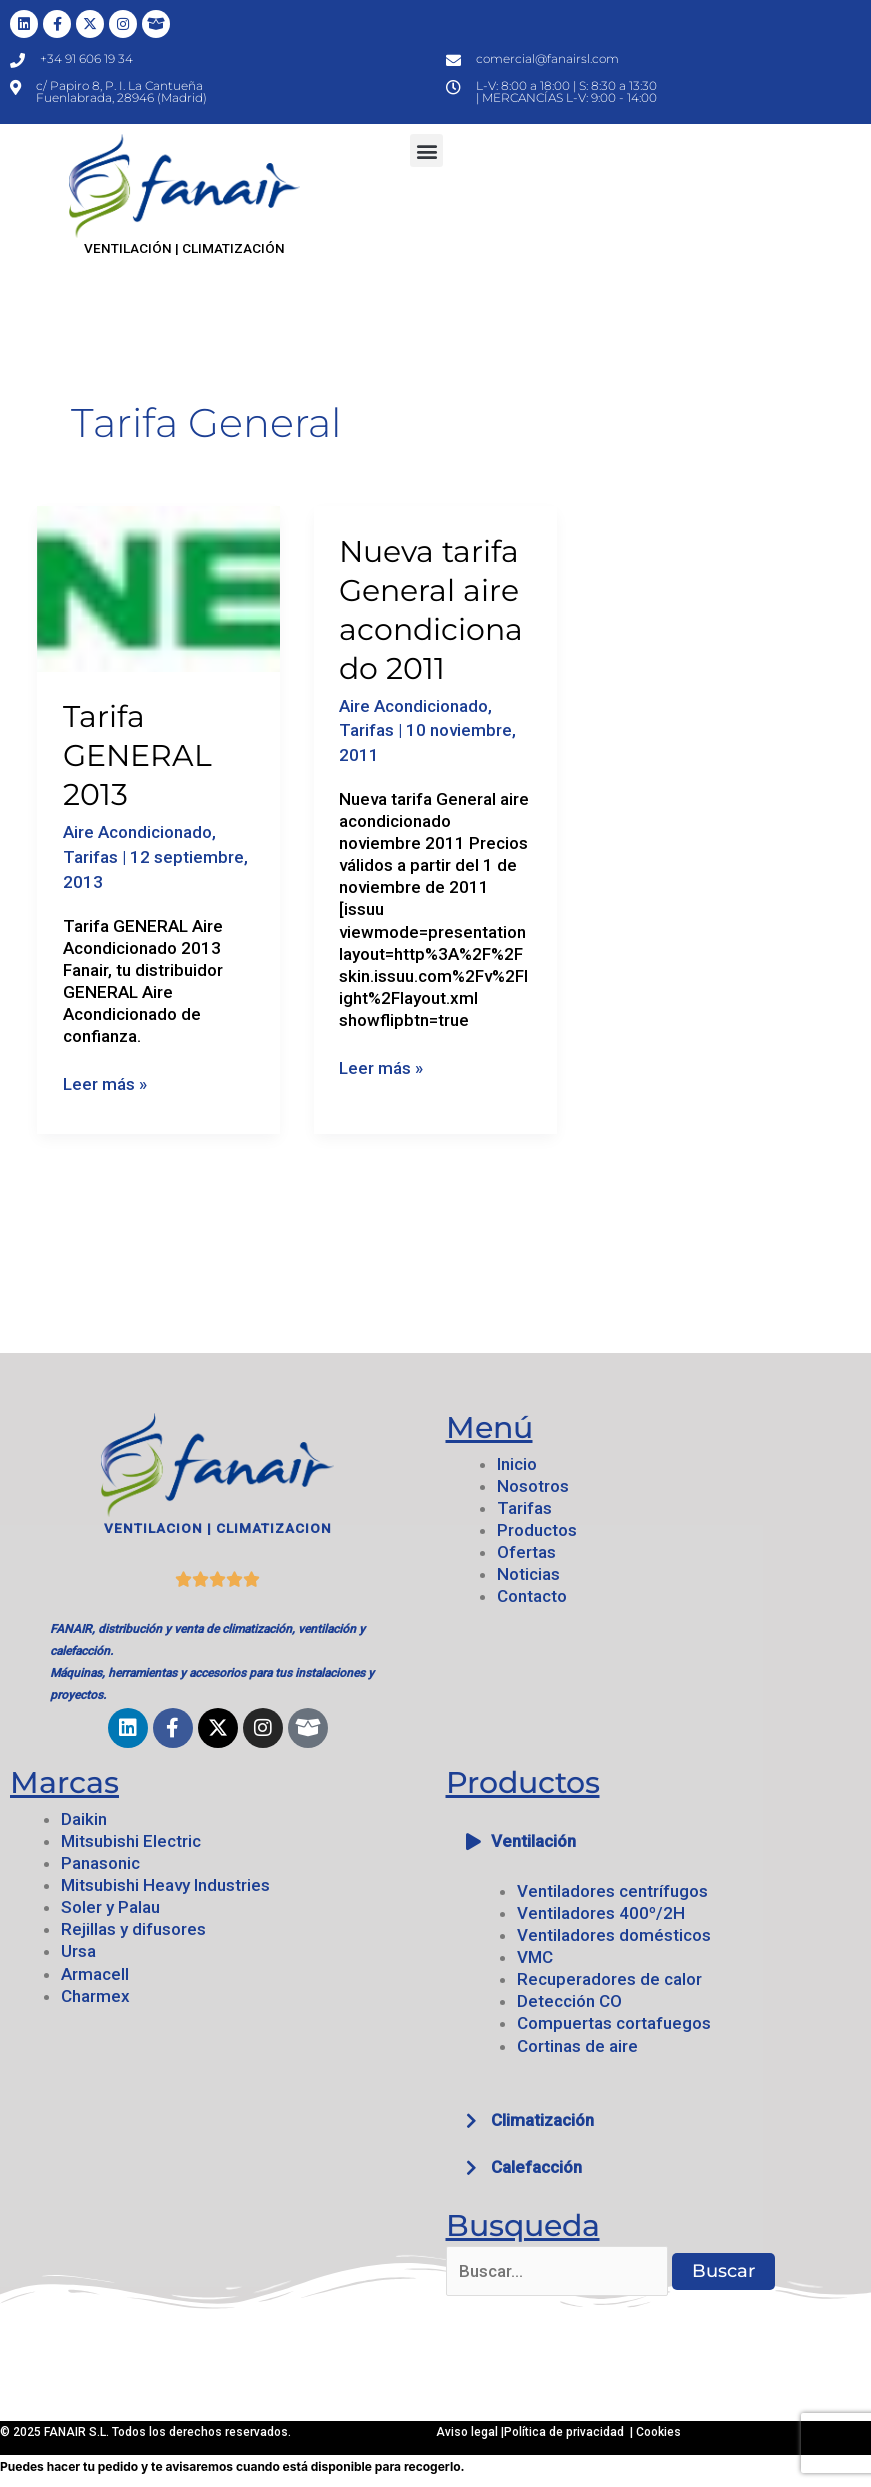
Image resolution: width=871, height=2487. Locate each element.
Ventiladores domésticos (614, 1935)
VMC (535, 1957)
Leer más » (105, 1083)
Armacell (95, 1974)
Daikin (84, 1819)
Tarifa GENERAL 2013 (137, 755)
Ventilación (533, 1841)
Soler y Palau (110, 1907)
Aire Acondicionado (137, 832)
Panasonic (100, 1863)
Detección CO (569, 2001)
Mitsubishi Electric (131, 1841)
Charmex (95, 1996)
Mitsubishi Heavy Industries (165, 1885)
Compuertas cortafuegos (614, 2023)
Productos (537, 1530)
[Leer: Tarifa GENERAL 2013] (158, 587)
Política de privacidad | (570, 2432)
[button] (426, 150)
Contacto (532, 1596)
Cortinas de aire (577, 2046)
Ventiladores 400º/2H (601, 1913)
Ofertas (526, 1552)
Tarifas (90, 857)
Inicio (517, 1464)
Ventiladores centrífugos (612, 1891)
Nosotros (533, 1486)
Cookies (658, 2432)
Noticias (528, 1574)
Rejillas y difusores (133, 1929)
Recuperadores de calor (609, 1979)
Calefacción (536, 2167)
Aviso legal (468, 2432)
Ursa (78, 1951)
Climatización (542, 2120)
